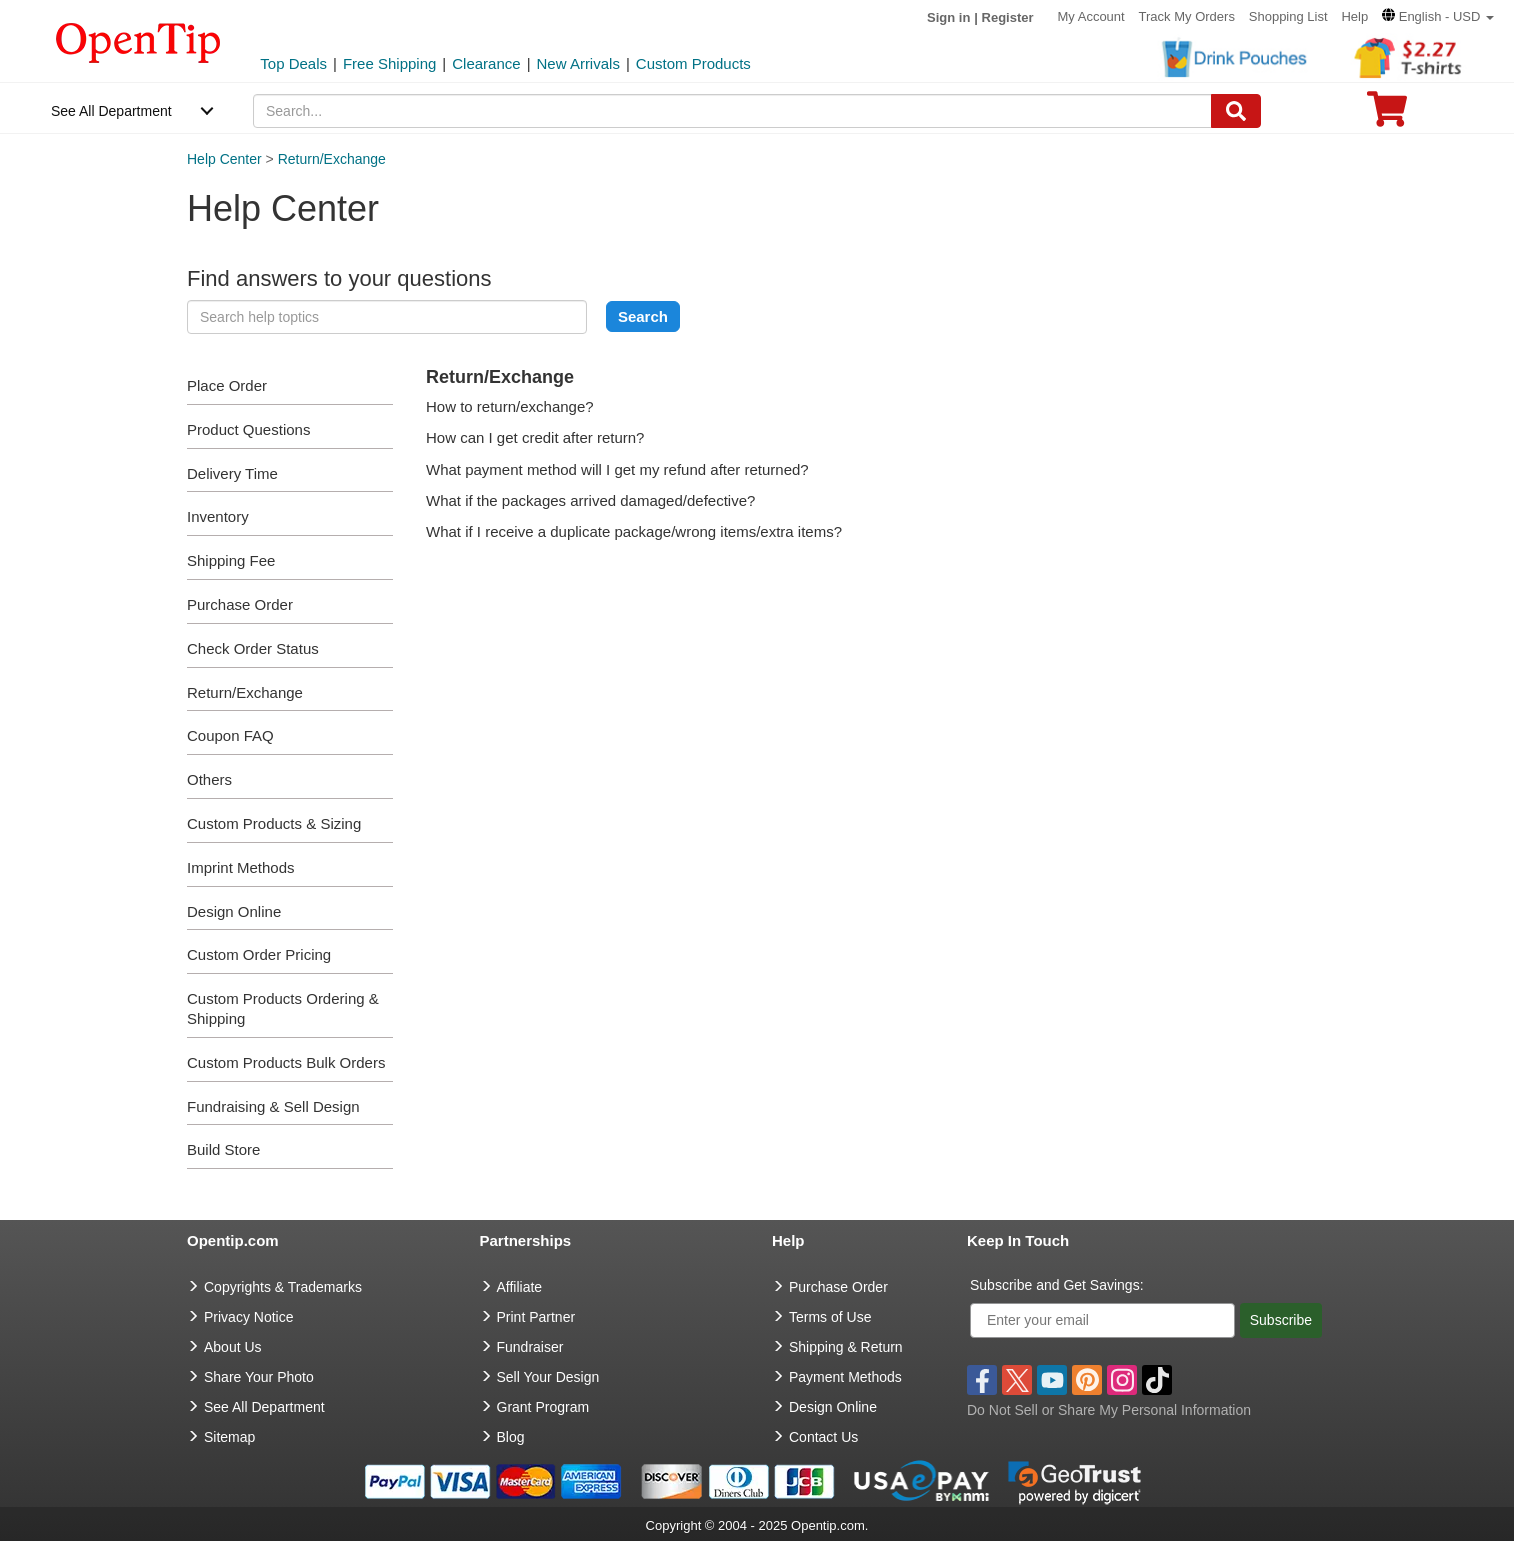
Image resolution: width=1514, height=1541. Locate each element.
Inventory (218, 516)
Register (1008, 17)
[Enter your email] (1102, 1320)
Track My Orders (1187, 16)
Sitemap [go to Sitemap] (229, 1437)
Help (1354, 16)
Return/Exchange (332, 159)
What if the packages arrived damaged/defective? (590, 500)
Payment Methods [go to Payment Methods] (845, 1377)
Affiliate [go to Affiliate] (520, 1287)
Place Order (227, 385)
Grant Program (543, 1407)
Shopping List (1288, 16)
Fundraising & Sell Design (273, 1106)
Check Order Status (253, 648)
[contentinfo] (138, 41)
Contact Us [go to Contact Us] (823, 1437)
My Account (1090, 16)
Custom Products (693, 63)
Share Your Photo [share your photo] (259, 1377)
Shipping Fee (231, 560)
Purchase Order (240, 604)
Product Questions (248, 429)
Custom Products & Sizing (274, 823)
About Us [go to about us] (233, 1347)
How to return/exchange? (510, 406)
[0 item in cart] (1387, 115)
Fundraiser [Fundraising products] (530, 1347)
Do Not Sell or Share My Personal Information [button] (1109, 1410)
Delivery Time (232, 473)
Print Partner (536, 1317)
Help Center (224, 159)
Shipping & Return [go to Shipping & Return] (846, 1347)
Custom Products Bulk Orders (286, 1062)
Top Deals (293, 63)
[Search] (1236, 111)
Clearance (486, 63)
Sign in (948, 17)
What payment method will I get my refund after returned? (617, 469)
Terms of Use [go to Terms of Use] (830, 1317)
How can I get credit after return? (535, 437)
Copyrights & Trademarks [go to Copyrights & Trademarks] (283, 1287)
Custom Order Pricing (259, 954)
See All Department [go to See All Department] (264, 1407)
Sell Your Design (548, 1377)
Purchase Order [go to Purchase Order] (838, 1287)
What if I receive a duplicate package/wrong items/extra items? (634, 531)
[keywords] (732, 111)
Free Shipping (389, 63)
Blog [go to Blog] (511, 1437)
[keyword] (387, 317)
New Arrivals (578, 63)
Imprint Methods (241, 867)
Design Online (234, 911)
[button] (1438, 16)
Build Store (223, 1149)
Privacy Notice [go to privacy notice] (248, 1317)
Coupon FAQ (230, 735)
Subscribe (1281, 1320)
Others (209, 779)
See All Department (111, 111)
